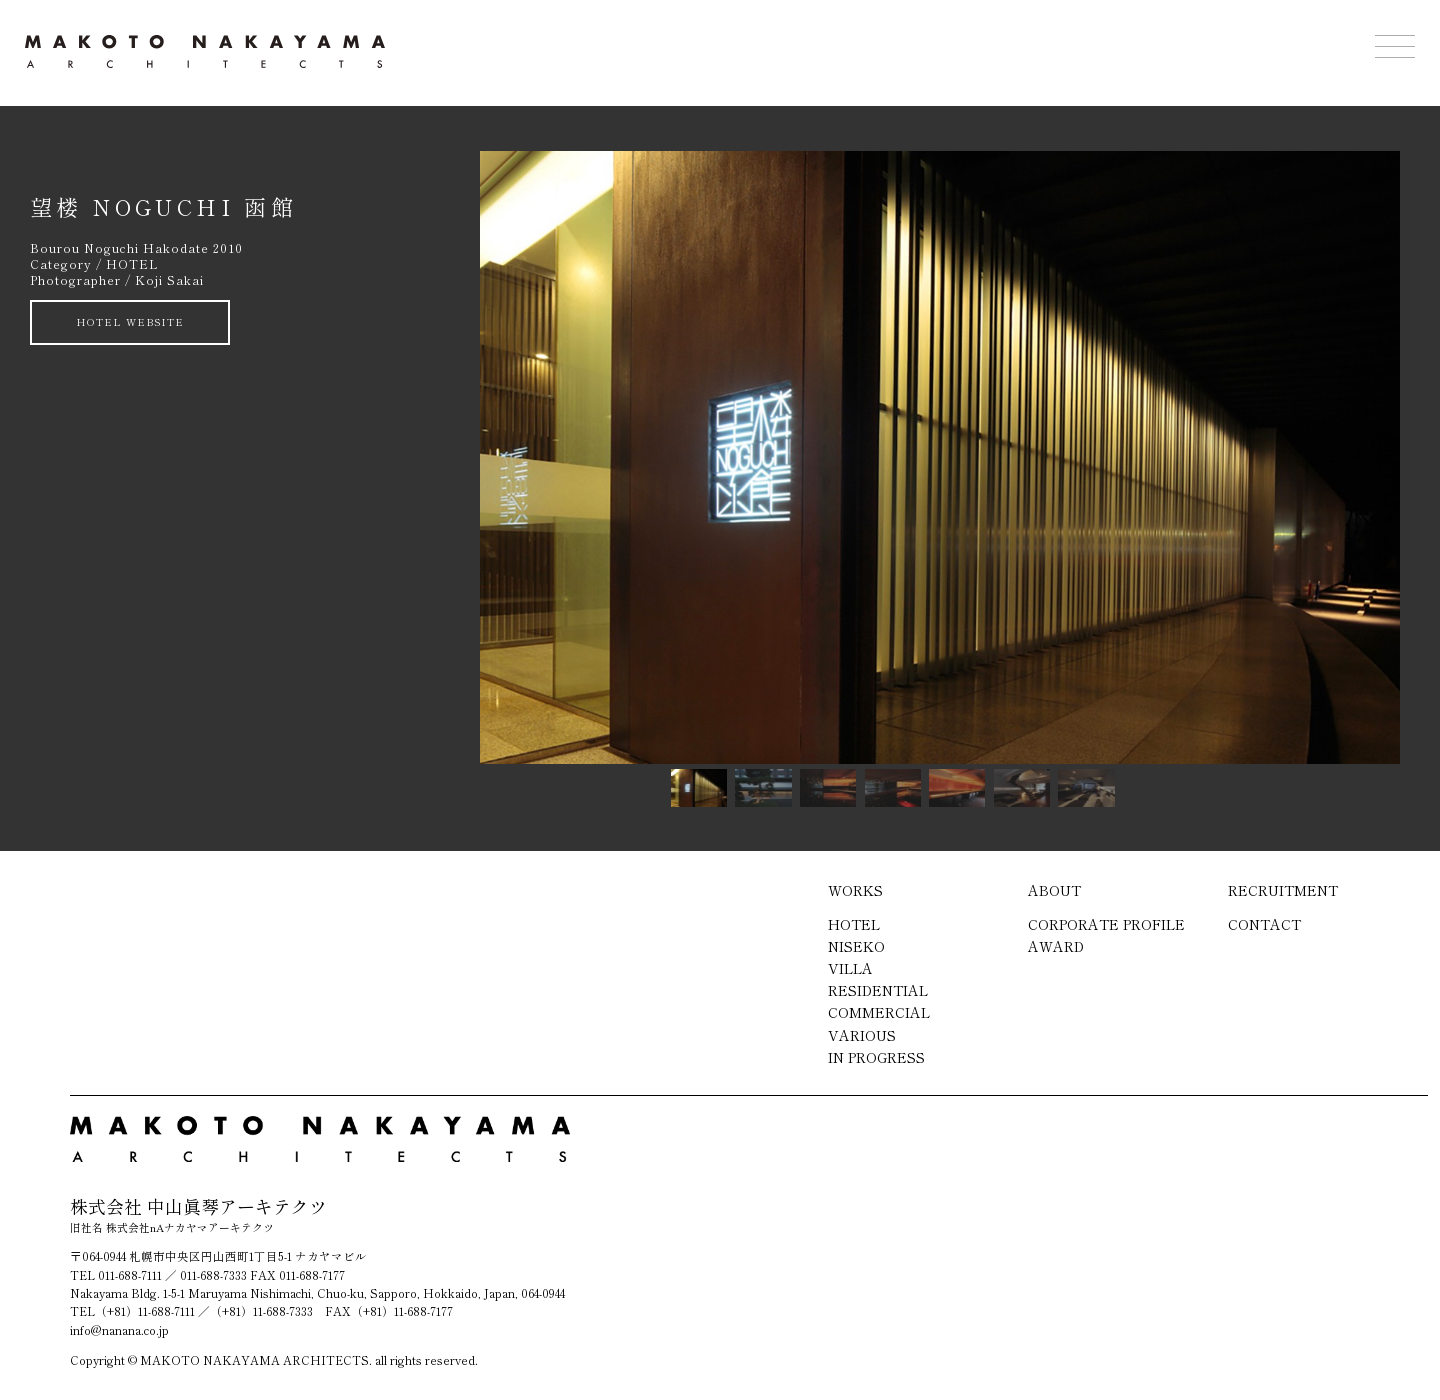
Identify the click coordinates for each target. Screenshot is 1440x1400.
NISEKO (856, 946)
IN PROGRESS (876, 1057)
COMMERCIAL (879, 1012)
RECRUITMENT (1283, 890)
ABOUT (1054, 890)
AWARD (1056, 946)
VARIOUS (862, 1035)
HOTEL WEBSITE (130, 321)
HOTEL (854, 924)
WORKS (855, 890)
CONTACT (1264, 924)
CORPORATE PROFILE (1106, 924)
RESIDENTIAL (878, 990)
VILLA (850, 968)
